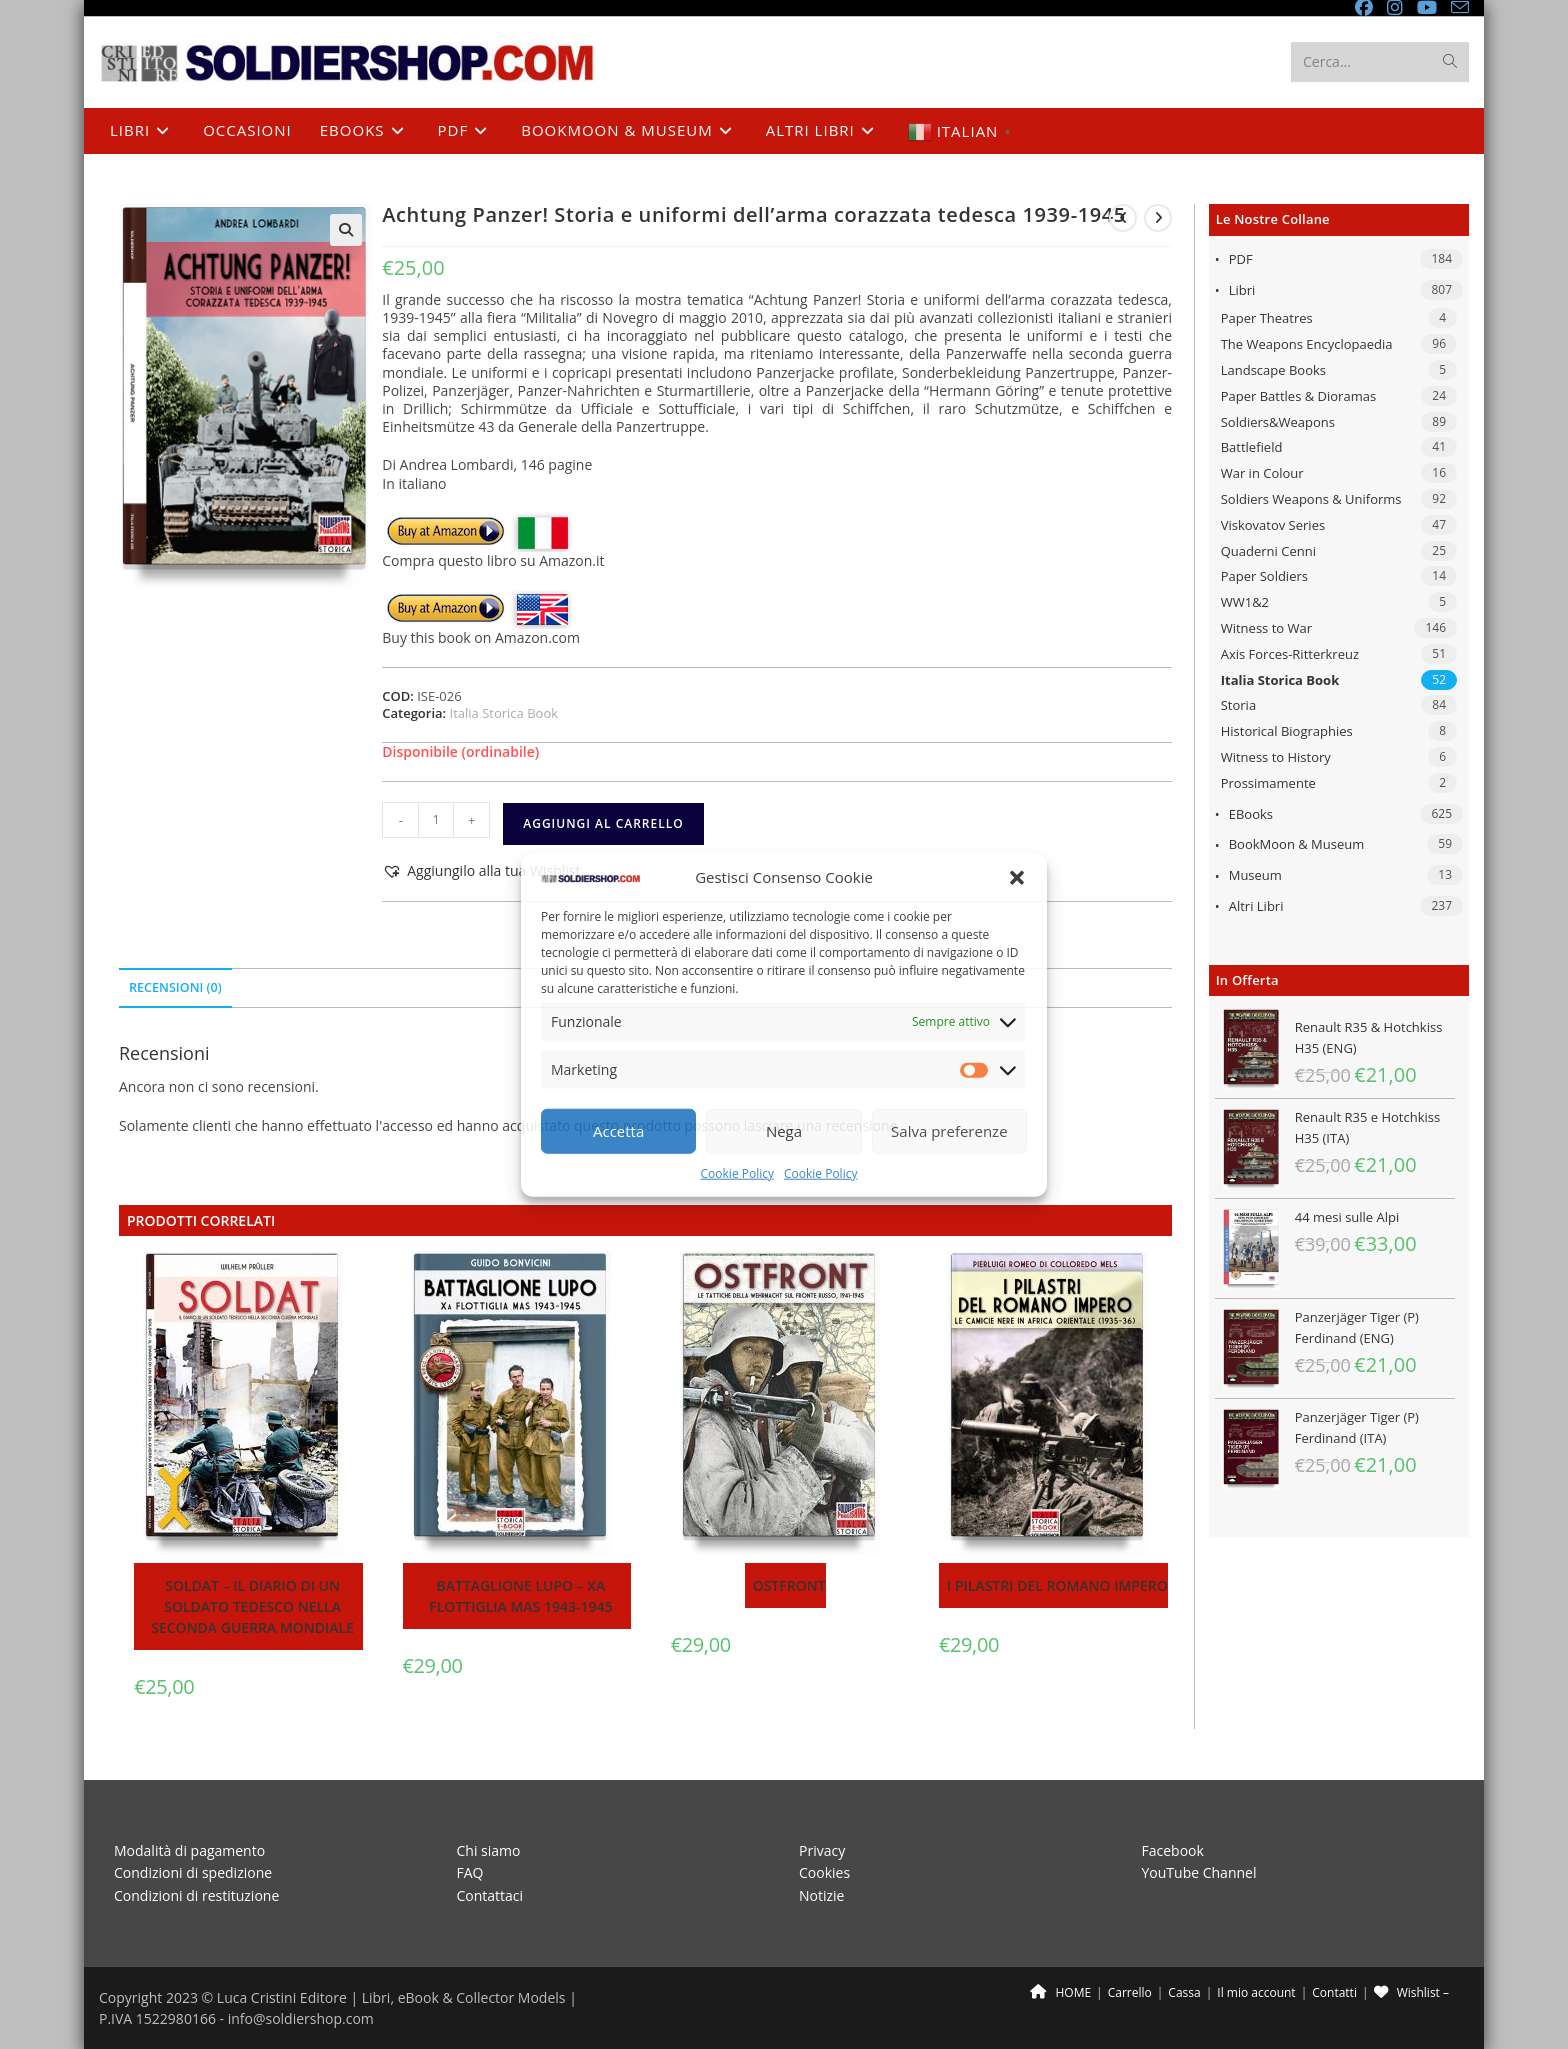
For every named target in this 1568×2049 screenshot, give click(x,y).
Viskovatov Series (1273, 525)
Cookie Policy (737, 1173)
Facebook (1173, 1849)
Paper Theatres (1267, 318)
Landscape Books (1273, 370)
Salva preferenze (949, 1131)
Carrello (1130, 1992)
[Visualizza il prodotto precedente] (1123, 218)
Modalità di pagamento (189, 1849)
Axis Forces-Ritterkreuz (1290, 654)
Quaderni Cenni (1268, 551)
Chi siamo (489, 1849)
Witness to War (1266, 628)
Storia (1238, 705)
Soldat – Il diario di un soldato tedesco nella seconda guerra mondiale (252, 1606)
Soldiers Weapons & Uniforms (1311, 499)
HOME (1060, 1992)
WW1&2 (1245, 602)
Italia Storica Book (1280, 680)
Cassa (1184, 1992)
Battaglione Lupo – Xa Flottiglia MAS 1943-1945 (520, 1596)
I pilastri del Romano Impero (1057, 1585)
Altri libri (1256, 906)
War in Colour (1262, 473)
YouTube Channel (1199, 1872)
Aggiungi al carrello (603, 823)
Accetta (618, 1131)
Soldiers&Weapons (1278, 422)
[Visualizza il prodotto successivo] (1158, 218)
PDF (1241, 259)
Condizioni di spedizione (193, 1872)
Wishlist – (1411, 1992)
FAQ (470, 1872)
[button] (1017, 877)
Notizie (821, 1894)
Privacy (822, 1849)
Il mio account (1256, 1992)
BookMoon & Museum (1297, 844)
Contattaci (490, 1894)
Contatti (1334, 1992)
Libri (1242, 290)
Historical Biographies (1287, 731)
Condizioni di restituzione (196, 1894)
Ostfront (789, 1585)
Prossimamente (1268, 783)
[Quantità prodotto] (436, 820)
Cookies (824, 1872)
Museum (1255, 875)
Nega (784, 1131)
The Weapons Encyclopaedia (1307, 344)
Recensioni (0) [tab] (175, 987)
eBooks (1251, 814)
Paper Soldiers (1264, 576)
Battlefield (1252, 447)
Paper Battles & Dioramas (1298, 396)
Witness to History (1276, 757)
